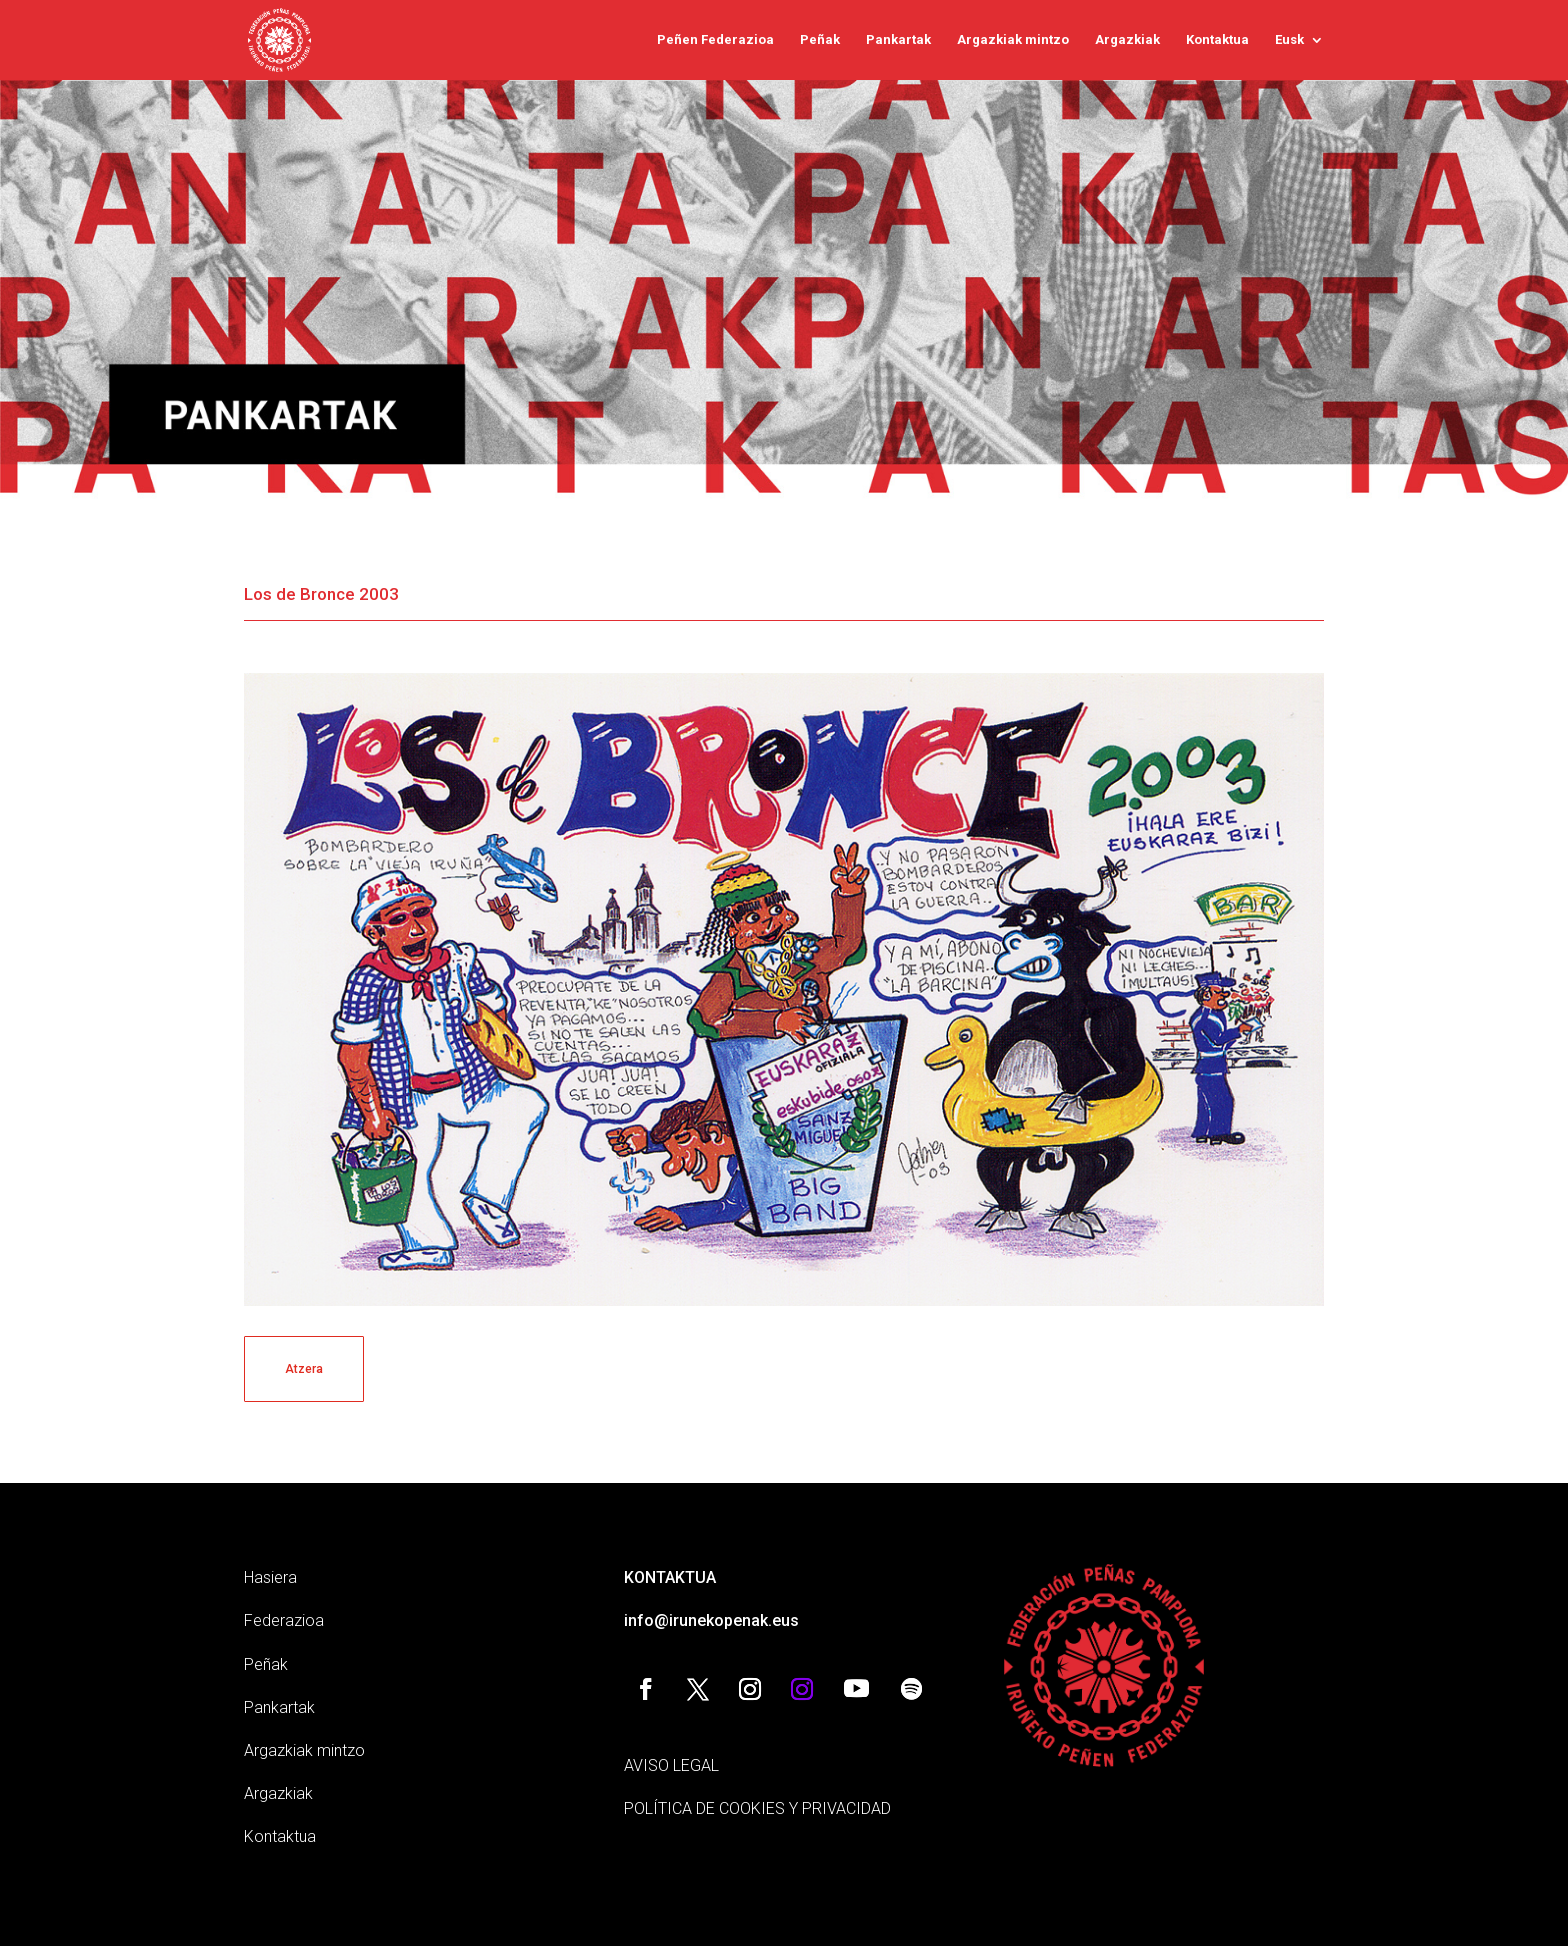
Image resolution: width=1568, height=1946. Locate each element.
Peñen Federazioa (715, 40)
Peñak (820, 40)
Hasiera (270, 1577)
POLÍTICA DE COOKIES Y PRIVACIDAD (757, 1808)
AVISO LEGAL (671, 1765)
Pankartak (898, 40)
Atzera (304, 1369)
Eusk (1289, 40)
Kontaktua (1217, 40)
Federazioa (284, 1620)
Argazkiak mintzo (1013, 40)
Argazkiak (1127, 40)
